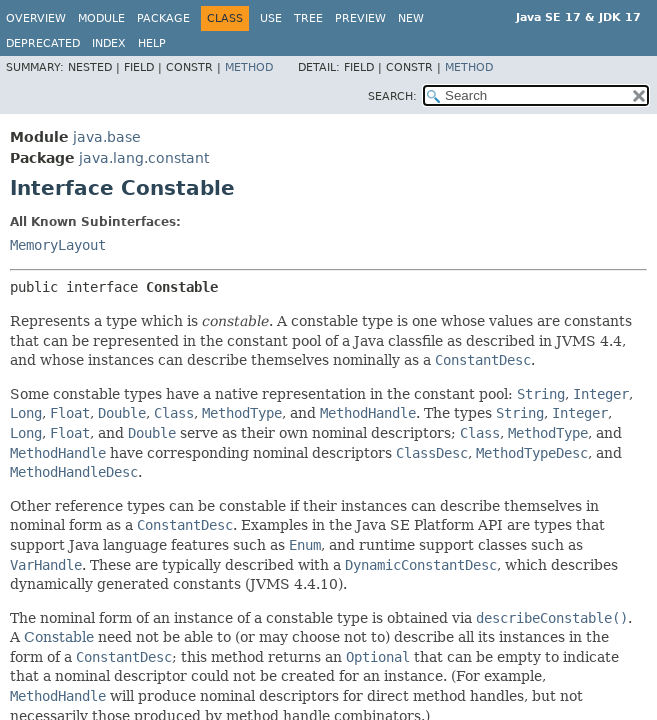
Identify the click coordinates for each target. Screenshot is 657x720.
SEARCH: (392, 96)
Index (109, 43)
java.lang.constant (144, 158)
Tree (308, 18)
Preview (360, 18)
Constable (59, 637)
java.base (107, 137)
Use (271, 18)
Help (152, 43)
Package (163, 18)
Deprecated (43, 43)
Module (101, 18)
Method (249, 67)
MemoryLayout (58, 245)
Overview (36, 18)
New (411, 18)
